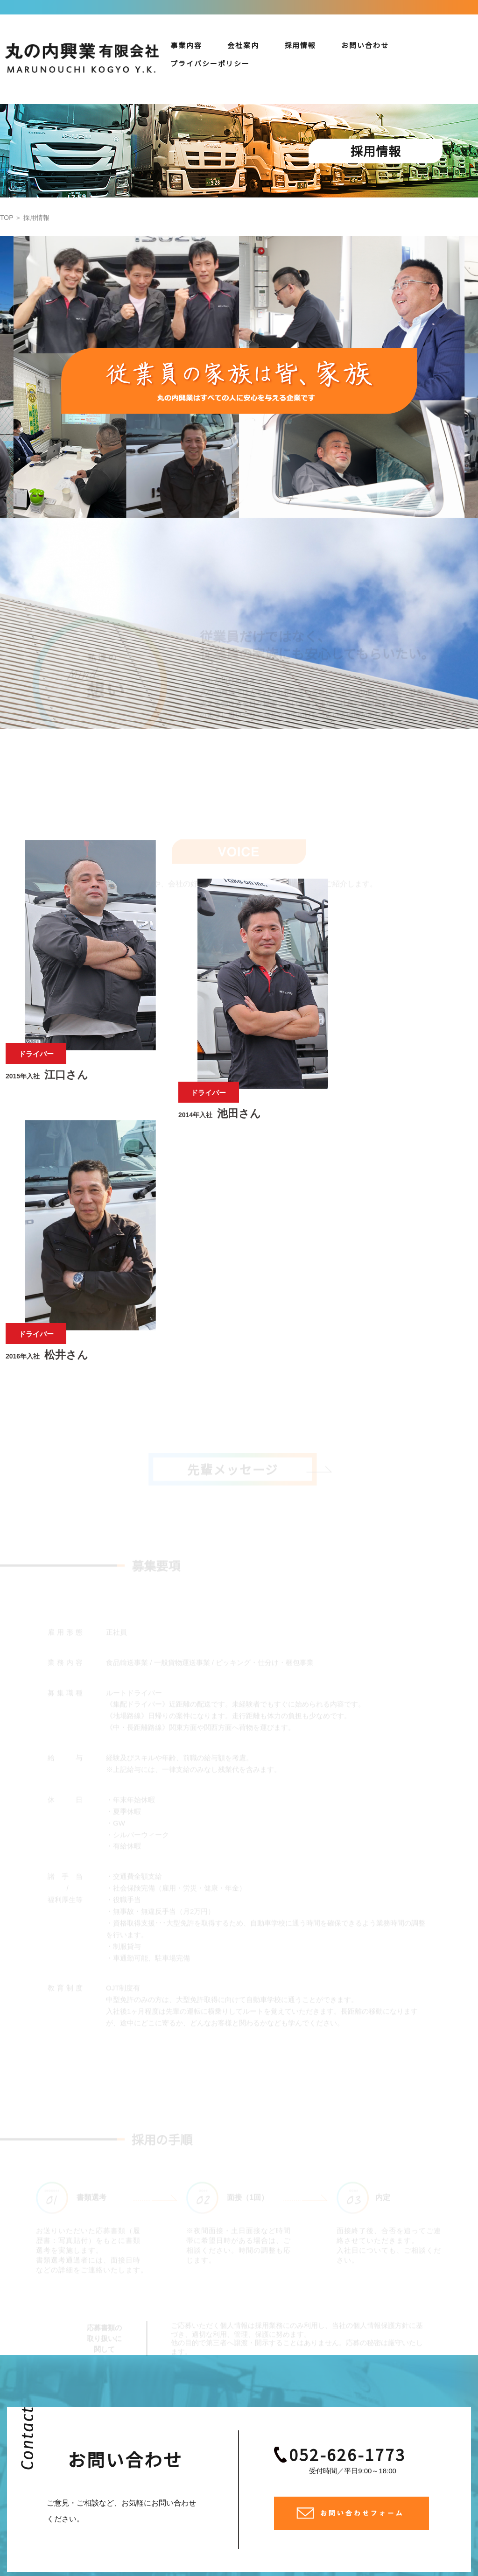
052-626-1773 (348, 2214)
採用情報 (300, 45)
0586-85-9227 (198, 2488)
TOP (6, 217)
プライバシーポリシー (406, 2506)
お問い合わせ (365, 45)
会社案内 (243, 45)
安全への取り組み (428, 2478)
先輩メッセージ (411, 2492)
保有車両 (373, 2478)
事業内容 (186, 45)
